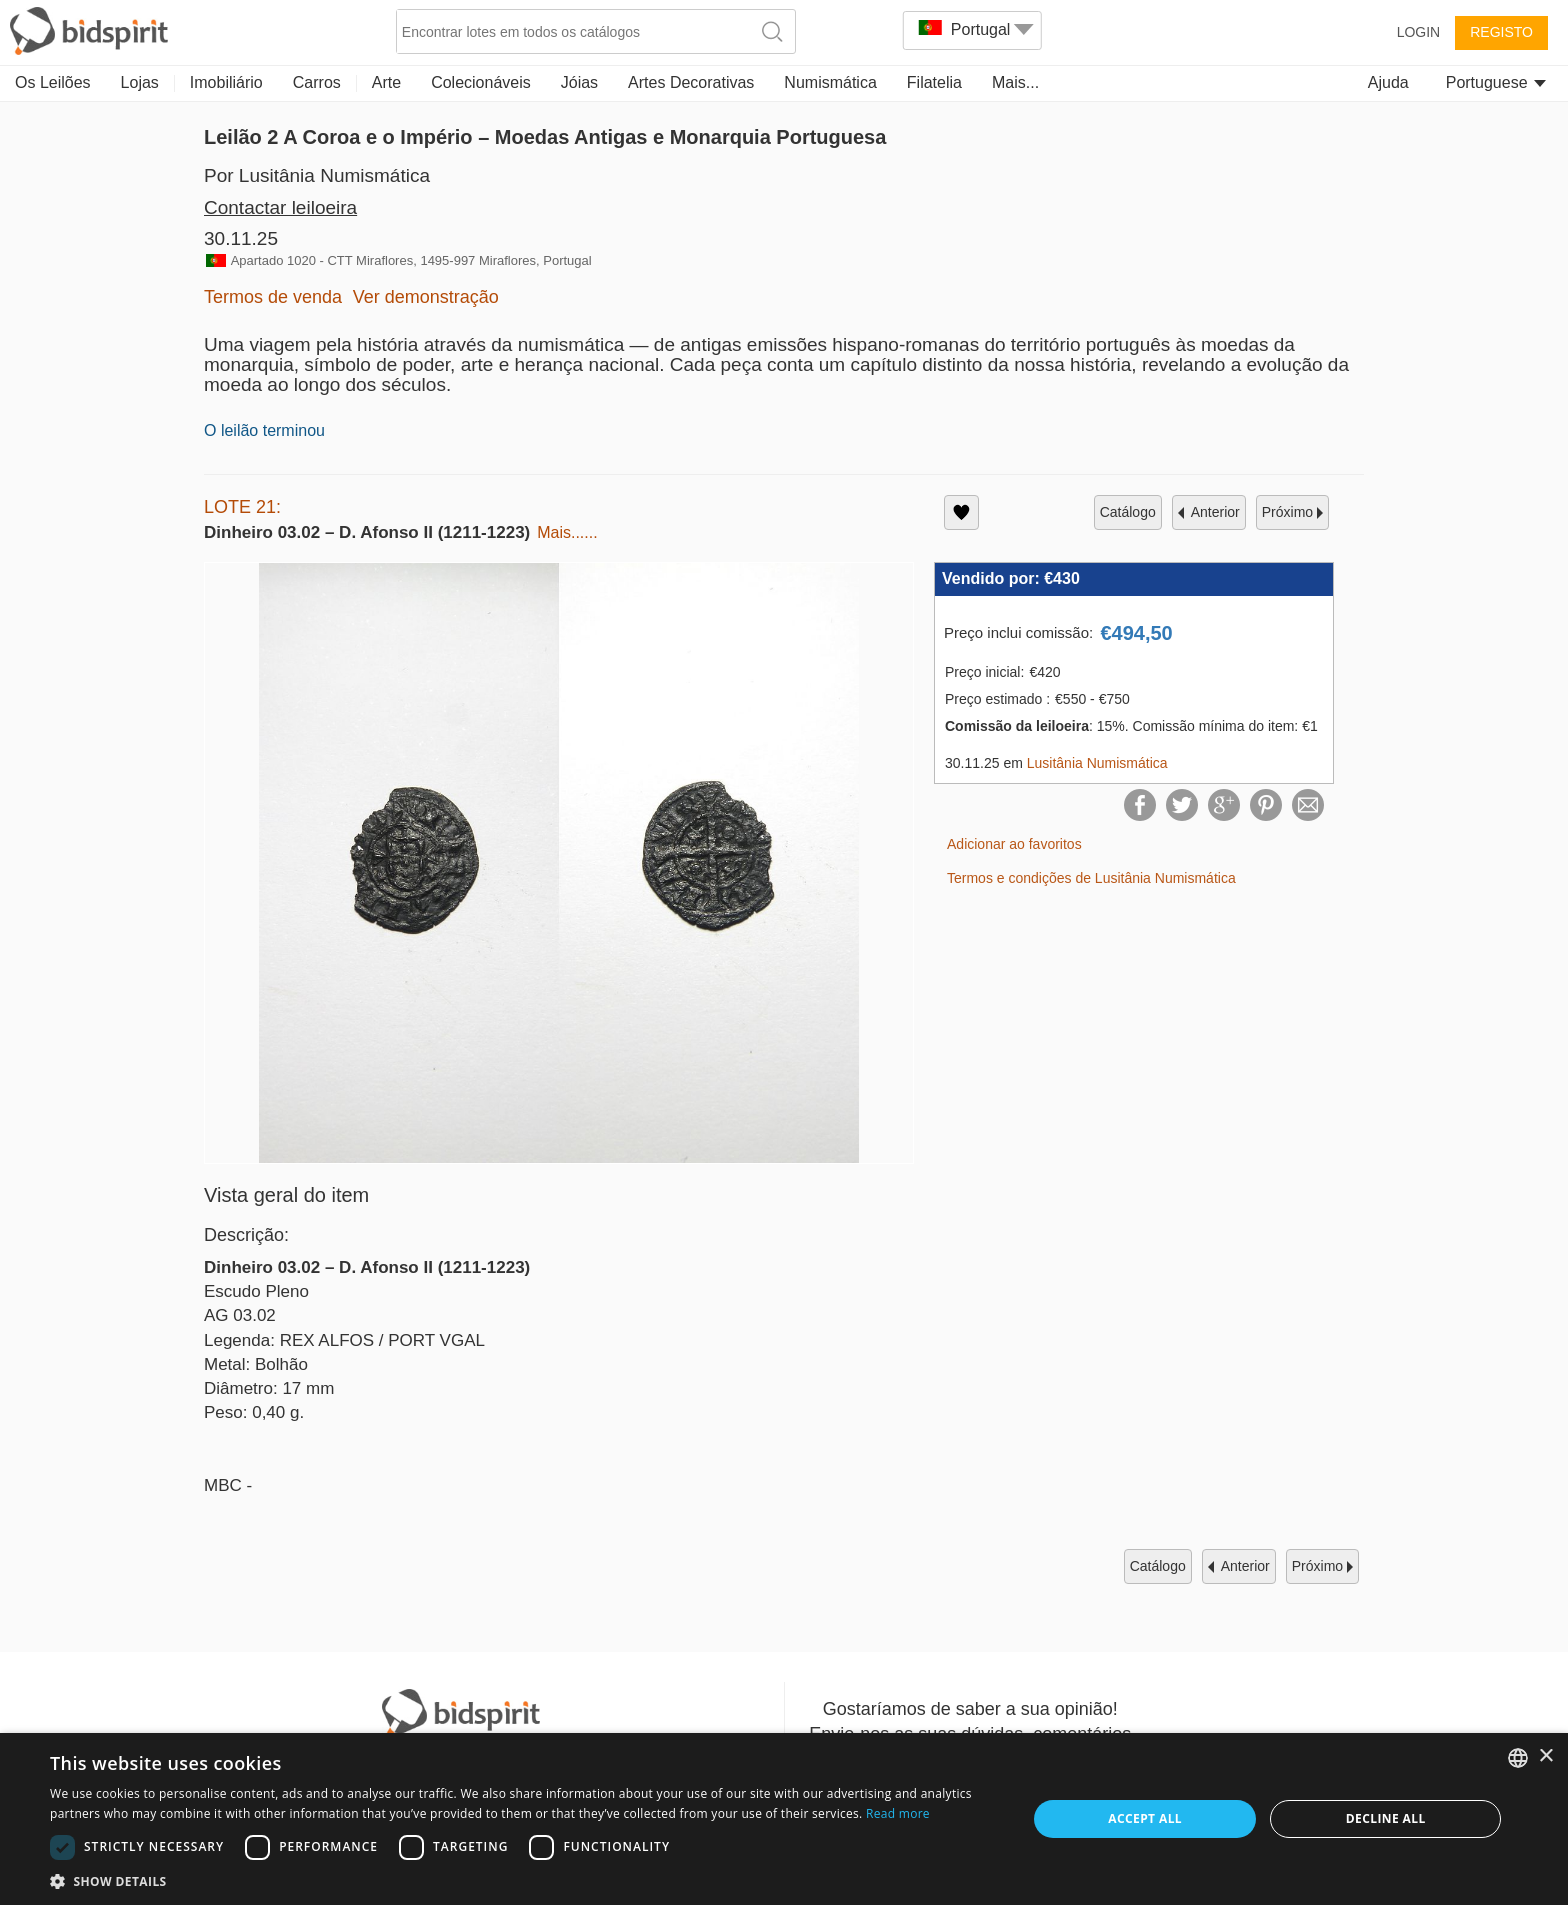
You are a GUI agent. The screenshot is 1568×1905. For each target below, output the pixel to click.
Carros (317, 82)
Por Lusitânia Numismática (317, 175)
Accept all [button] (1145, 1818)
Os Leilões (53, 82)
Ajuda (1388, 82)
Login (1419, 32)
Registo (1501, 32)
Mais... (1015, 82)
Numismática (830, 82)
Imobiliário (226, 82)
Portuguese (1496, 82)
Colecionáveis (481, 82)
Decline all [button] (1386, 1818)
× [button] (1545, 1756)
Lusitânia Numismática (1097, 763)
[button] (524, 1880)
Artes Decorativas (691, 82)
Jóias (579, 82)
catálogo (1128, 512)
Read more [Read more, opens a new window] (898, 1813)
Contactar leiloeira (280, 207)
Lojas (140, 82)
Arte (386, 82)
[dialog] (784, 1819)
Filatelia (934, 82)
